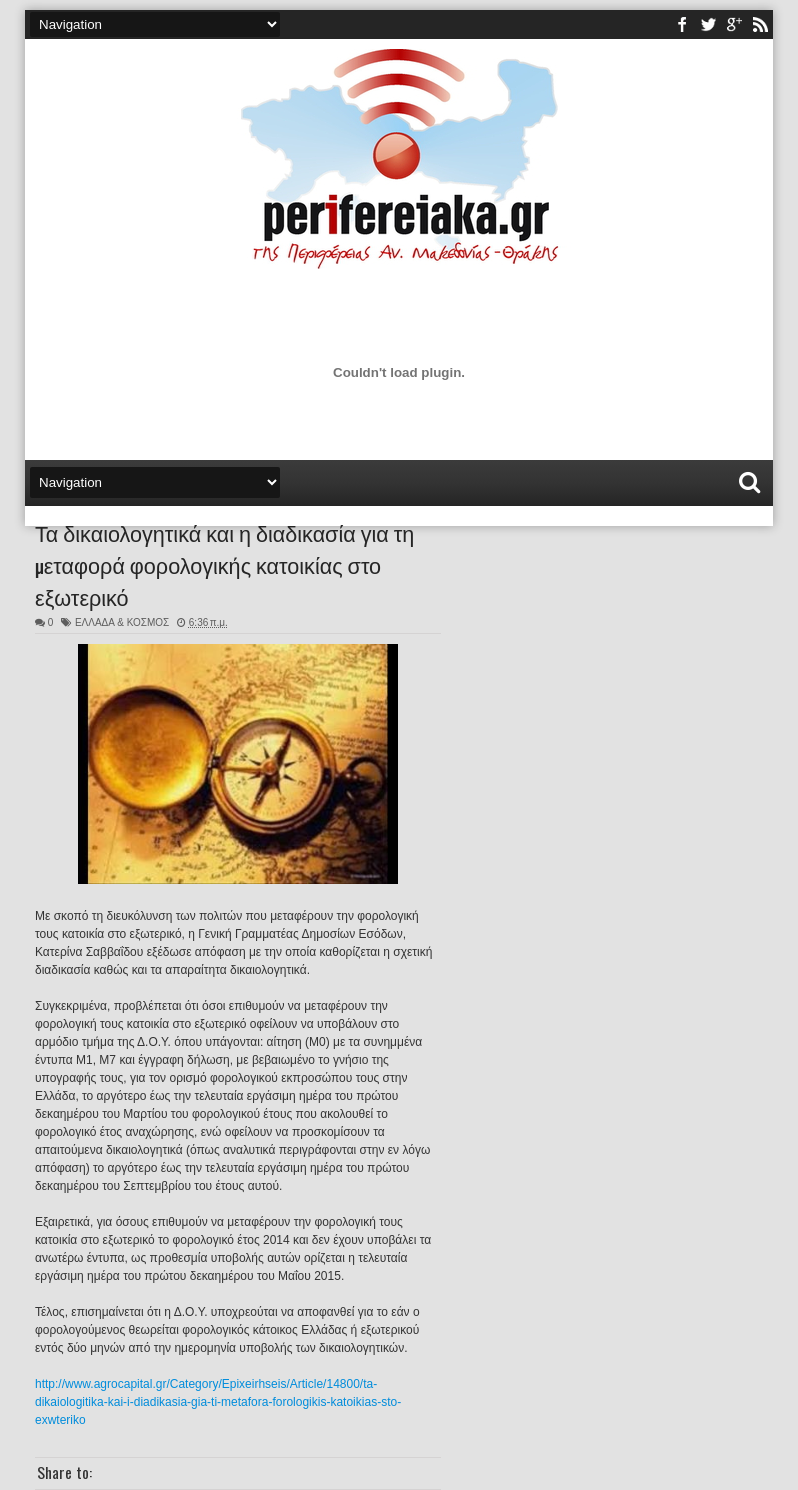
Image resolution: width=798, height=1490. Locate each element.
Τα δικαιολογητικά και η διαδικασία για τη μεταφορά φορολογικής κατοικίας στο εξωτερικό (224, 564)
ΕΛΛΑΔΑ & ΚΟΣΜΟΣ (122, 622)
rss (760, 24)
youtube (734, 24)
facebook (682, 24)
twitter (708, 24)
